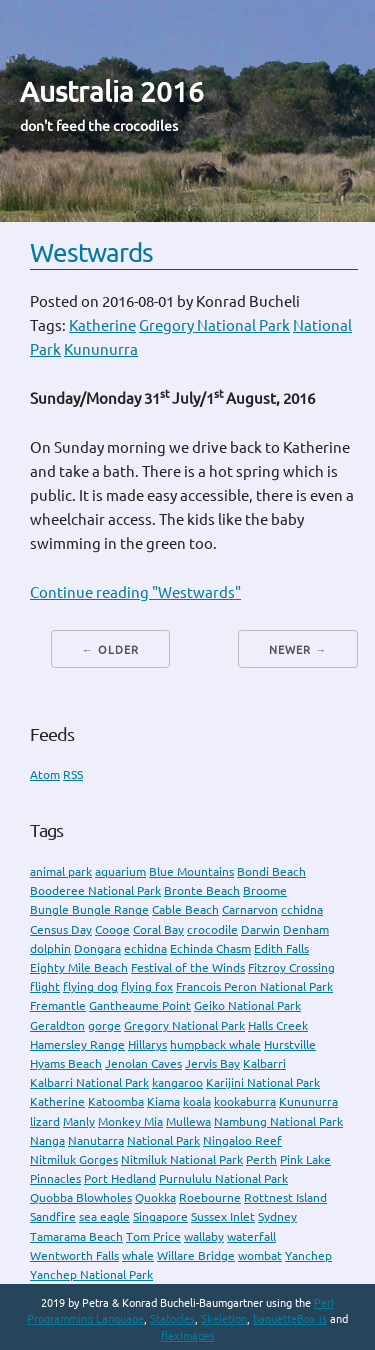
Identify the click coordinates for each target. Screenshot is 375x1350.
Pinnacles (55, 1178)
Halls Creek (278, 1025)
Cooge (112, 929)
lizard (45, 1121)
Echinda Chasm (210, 948)
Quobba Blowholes (81, 1197)
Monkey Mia (130, 1121)
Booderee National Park (95, 890)
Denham (306, 929)
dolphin (50, 948)
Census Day (61, 929)
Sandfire (53, 1216)
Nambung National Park (278, 1121)
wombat (260, 1255)
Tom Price (153, 1236)
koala (197, 1101)
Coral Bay (158, 929)
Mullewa (188, 1121)
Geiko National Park (247, 1005)
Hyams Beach (66, 1063)
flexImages (188, 1336)
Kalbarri (264, 1063)
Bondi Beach (271, 871)
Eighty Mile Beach (79, 967)
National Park (163, 1140)
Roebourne (210, 1197)
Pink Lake (305, 1159)
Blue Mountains (191, 871)
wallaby (204, 1236)
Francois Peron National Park (254, 986)
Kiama (163, 1101)
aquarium (120, 871)
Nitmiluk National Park (182, 1159)
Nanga (47, 1140)
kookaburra (245, 1101)
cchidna (302, 909)
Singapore (160, 1216)
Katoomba (116, 1101)
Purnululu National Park (223, 1178)
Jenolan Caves (143, 1063)
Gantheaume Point (140, 1005)
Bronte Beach (202, 890)
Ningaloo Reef (242, 1140)
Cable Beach (185, 909)
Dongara (97, 948)
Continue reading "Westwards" (135, 592)
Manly (79, 1121)
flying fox (147, 986)
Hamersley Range (77, 1044)
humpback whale (215, 1044)
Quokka (155, 1197)
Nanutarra (96, 1140)
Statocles (172, 1319)
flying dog (90, 986)
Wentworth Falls (74, 1255)
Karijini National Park (263, 1082)
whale (138, 1255)
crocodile (212, 929)
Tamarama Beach (76, 1236)
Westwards (91, 252)
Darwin (260, 929)
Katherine (102, 325)
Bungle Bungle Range (89, 909)
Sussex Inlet (223, 1216)
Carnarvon (250, 909)
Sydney (277, 1216)
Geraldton (57, 1025)
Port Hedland (120, 1178)
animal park (61, 871)
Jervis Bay (212, 1063)
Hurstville (290, 1044)
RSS (73, 774)
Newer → (298, 650)
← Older (110, 650)
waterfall (251, 1236)
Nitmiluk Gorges (74, 1159)
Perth (261, 1159)
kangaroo (177, 1082)
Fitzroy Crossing (291, 967)
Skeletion (224, 1319)
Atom (45, 774)
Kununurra (101, 349)
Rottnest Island (285, 1197)
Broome (265, 890)
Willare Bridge (196, 1255)
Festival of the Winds (188, 967)
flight (45, 986)
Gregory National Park (214, 325)
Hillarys (147, 1044)
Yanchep (308, 1255)
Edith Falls (281, 948)
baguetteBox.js (290, 1319)
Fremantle (58, 1005)
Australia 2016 (112, 91)
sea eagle (104, 1216)
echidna (145, 948)
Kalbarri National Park (89, 1082)
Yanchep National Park (91, 1274)
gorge (104, 1025)
